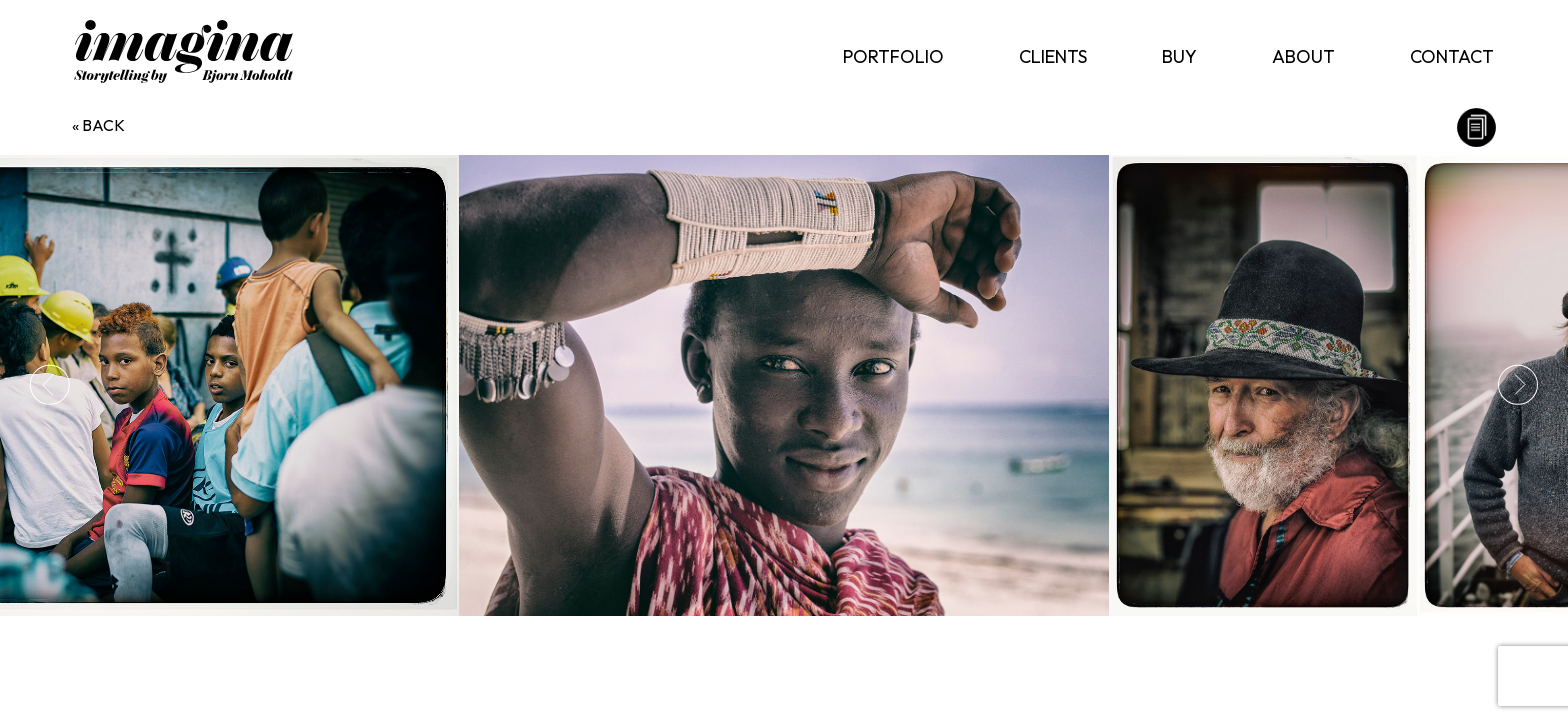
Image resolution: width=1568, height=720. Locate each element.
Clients (1053, 56)
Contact (1452, 56)
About (1303, 56)
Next (1518, 385)
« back (98, 125)
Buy (1179, 56)
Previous (50, 385)
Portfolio (893, 56)
